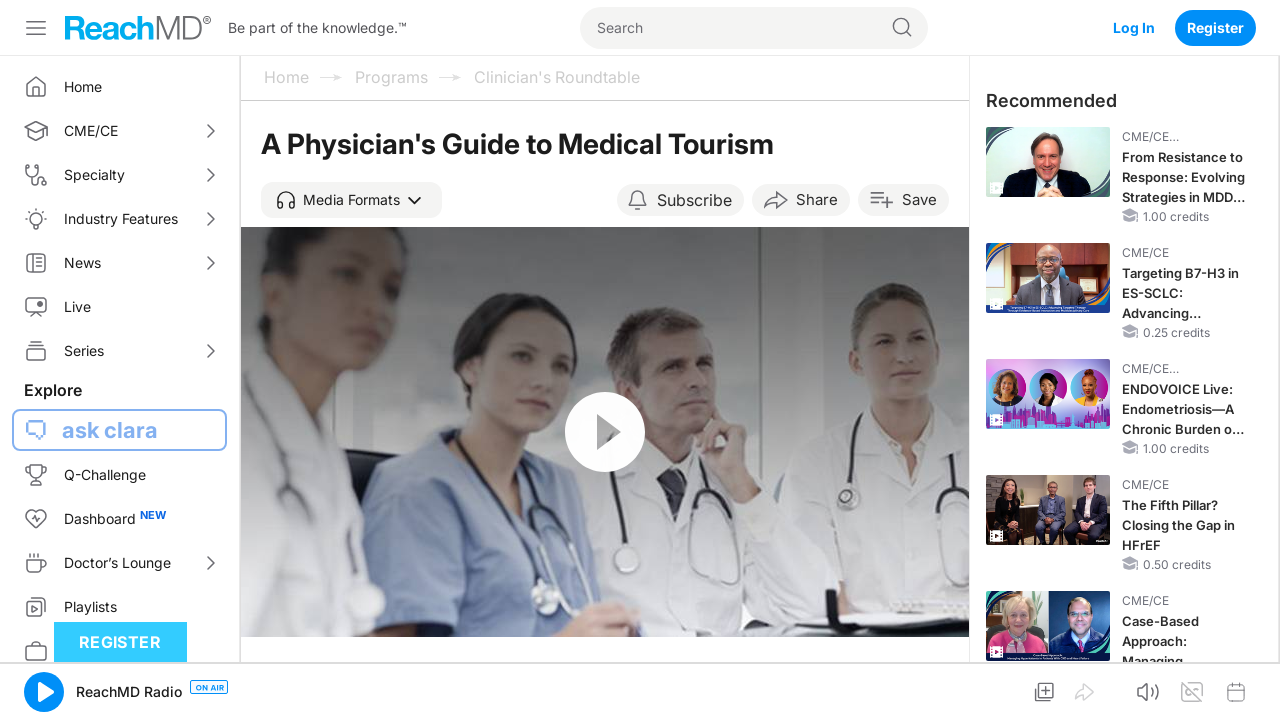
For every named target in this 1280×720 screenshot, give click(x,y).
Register (1215, 27)
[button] (351, 200)
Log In (1134, 27)
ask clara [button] (110, 430)
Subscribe (694, 200)
